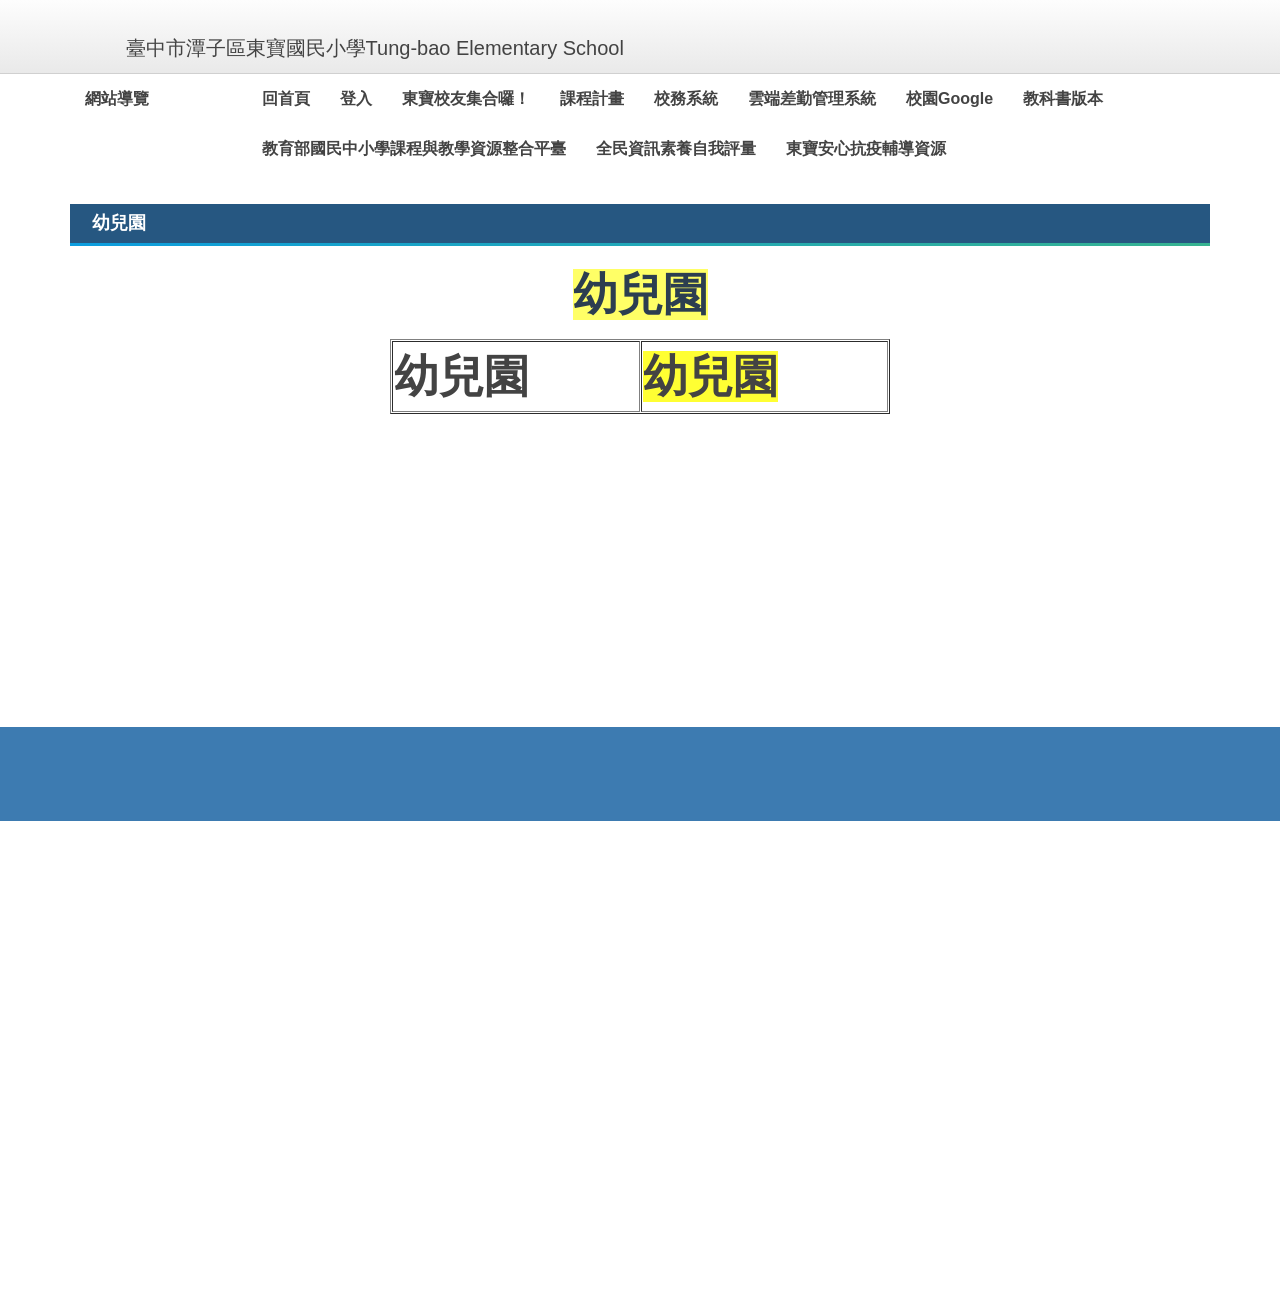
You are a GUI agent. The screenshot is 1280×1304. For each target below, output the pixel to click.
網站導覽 (163, 98)
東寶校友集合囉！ (512, 98)
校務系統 (732, 98)
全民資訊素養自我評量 (722, 148)
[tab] (910, 499)
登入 (402, 98)
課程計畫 (638, 98)
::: (93, 98)
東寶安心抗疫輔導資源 (912, 148)
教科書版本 (1109, 98)
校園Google (995, 98)
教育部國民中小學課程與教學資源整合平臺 (460, 148)
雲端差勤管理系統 (858, 98)
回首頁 (332, 98)
